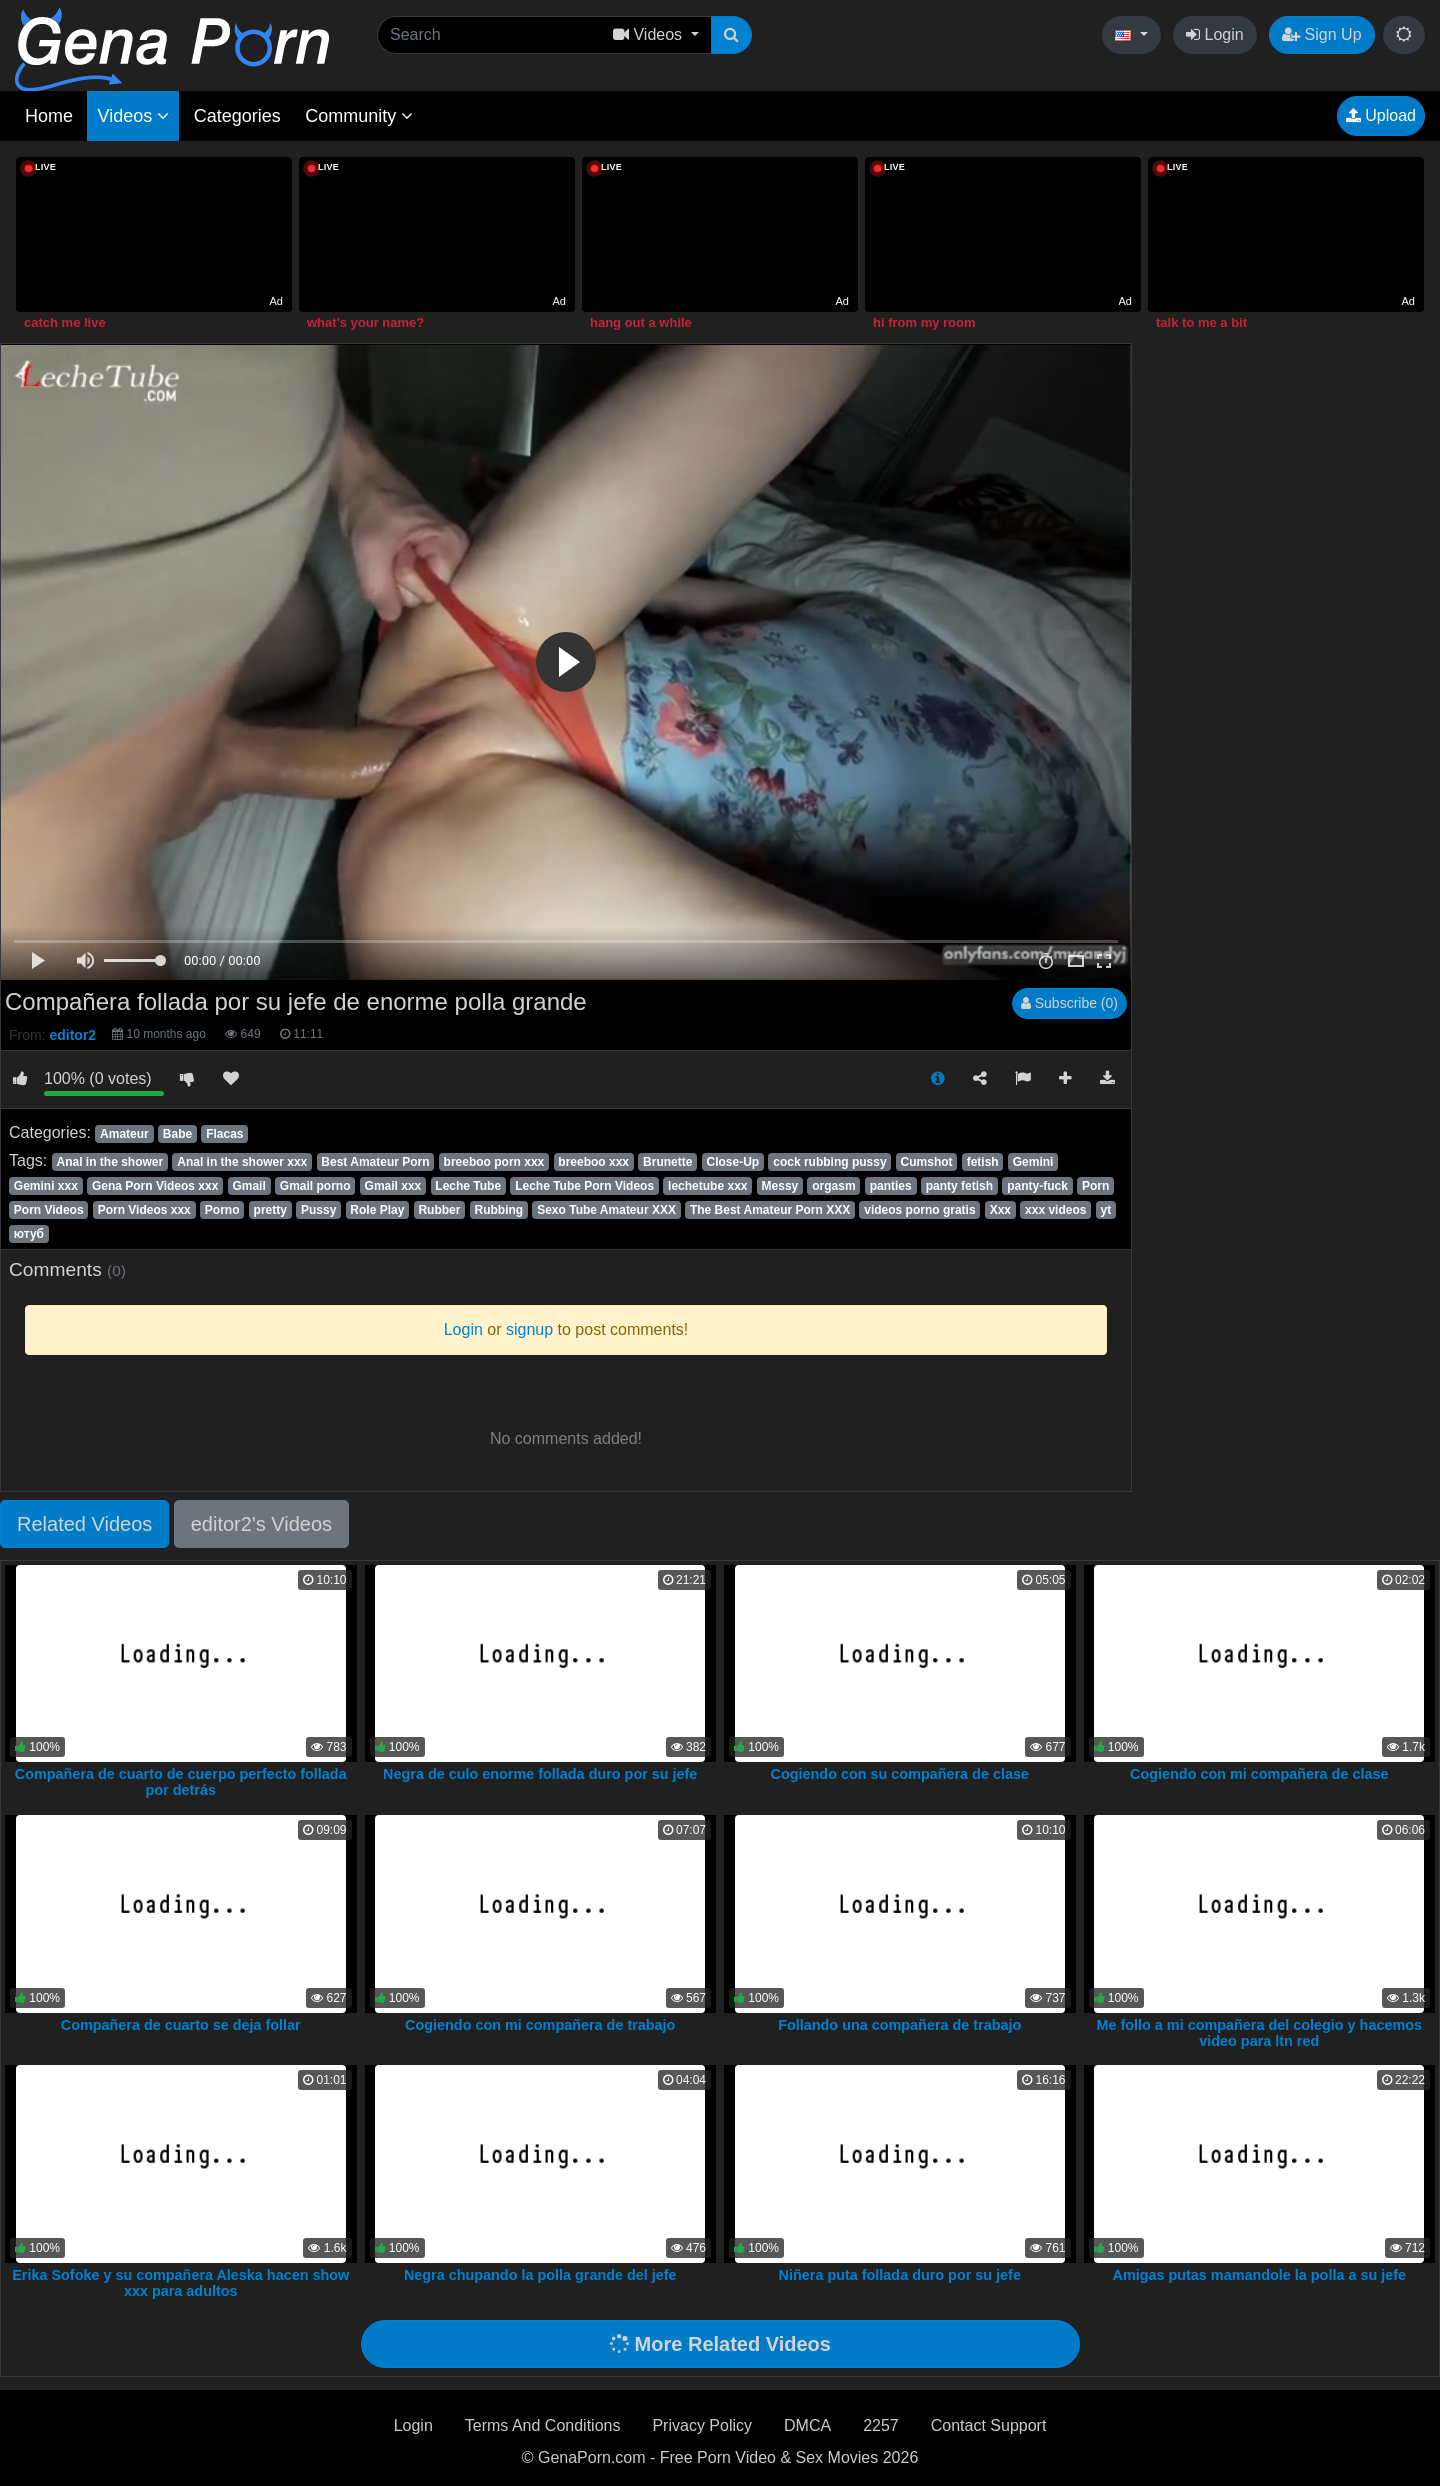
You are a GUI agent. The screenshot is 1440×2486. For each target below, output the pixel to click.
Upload (1381, 115)
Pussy (318, 1210)
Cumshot (927, 1162)
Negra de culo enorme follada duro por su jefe (540, 1774)
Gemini (1033, 1162)
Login (1215, 34)
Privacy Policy (702, 2425)
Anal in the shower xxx (242, 1162)
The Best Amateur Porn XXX (770, 1210)
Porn (1095, 1186)
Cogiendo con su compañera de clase (900, 1774)
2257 (881, 2425)
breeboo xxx (593, 1162)
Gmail (248, 1186)
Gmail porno (315, 1186)
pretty (270, 1210)
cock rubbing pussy (829, 1162)
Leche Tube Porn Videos (584, 1186)
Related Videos (84, 1524)
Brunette (667, 1162)
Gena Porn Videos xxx (155, 1186)
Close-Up (732, 1162)
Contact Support (989, 2425)
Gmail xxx (393, 1186)
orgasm (833, 1186)
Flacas (224, 1134)
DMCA (807, 2425)
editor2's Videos (261, 1524)
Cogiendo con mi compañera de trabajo (540, 2025)
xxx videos (1055, 1210)
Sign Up (1321, 34)
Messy (780, 1186)
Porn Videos (49, 1210)
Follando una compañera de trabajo (899, 2025)
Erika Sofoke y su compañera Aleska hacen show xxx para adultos (180, 2283)
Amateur (124, 1134)
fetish (983, 1162)
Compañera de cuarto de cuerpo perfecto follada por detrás (181, 1782)
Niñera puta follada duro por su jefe (900, 2275)
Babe (177, 1134)
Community (359, 116)
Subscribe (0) (1069, 1003)
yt (1105, 1210)
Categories (237, 116)
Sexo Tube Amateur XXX (606, 1210)
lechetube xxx (707, 1186)
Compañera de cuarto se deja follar (181, 2025)
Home (49, 116)
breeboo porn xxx (494, 1162)
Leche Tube (468, 1186)
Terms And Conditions (543, 2425)
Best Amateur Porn (375, 1162)
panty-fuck (1037, 1186)
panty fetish (959, 1186)
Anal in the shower (109, 1162)
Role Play (377, 1210)
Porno (222, 1210)
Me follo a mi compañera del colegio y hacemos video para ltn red (1259, 2033)
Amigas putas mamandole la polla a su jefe (1260, 2275)
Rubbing (498, 1210)
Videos (133, 116)
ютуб (29, 1234)
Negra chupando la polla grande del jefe (540, 2275)
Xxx (1000, 1210)
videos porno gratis (919, 1210)
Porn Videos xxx (144, 1210)
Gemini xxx (46, 1186)
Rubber (439, 1210)
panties (891, 1186)
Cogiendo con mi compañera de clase (1259, 1774)
